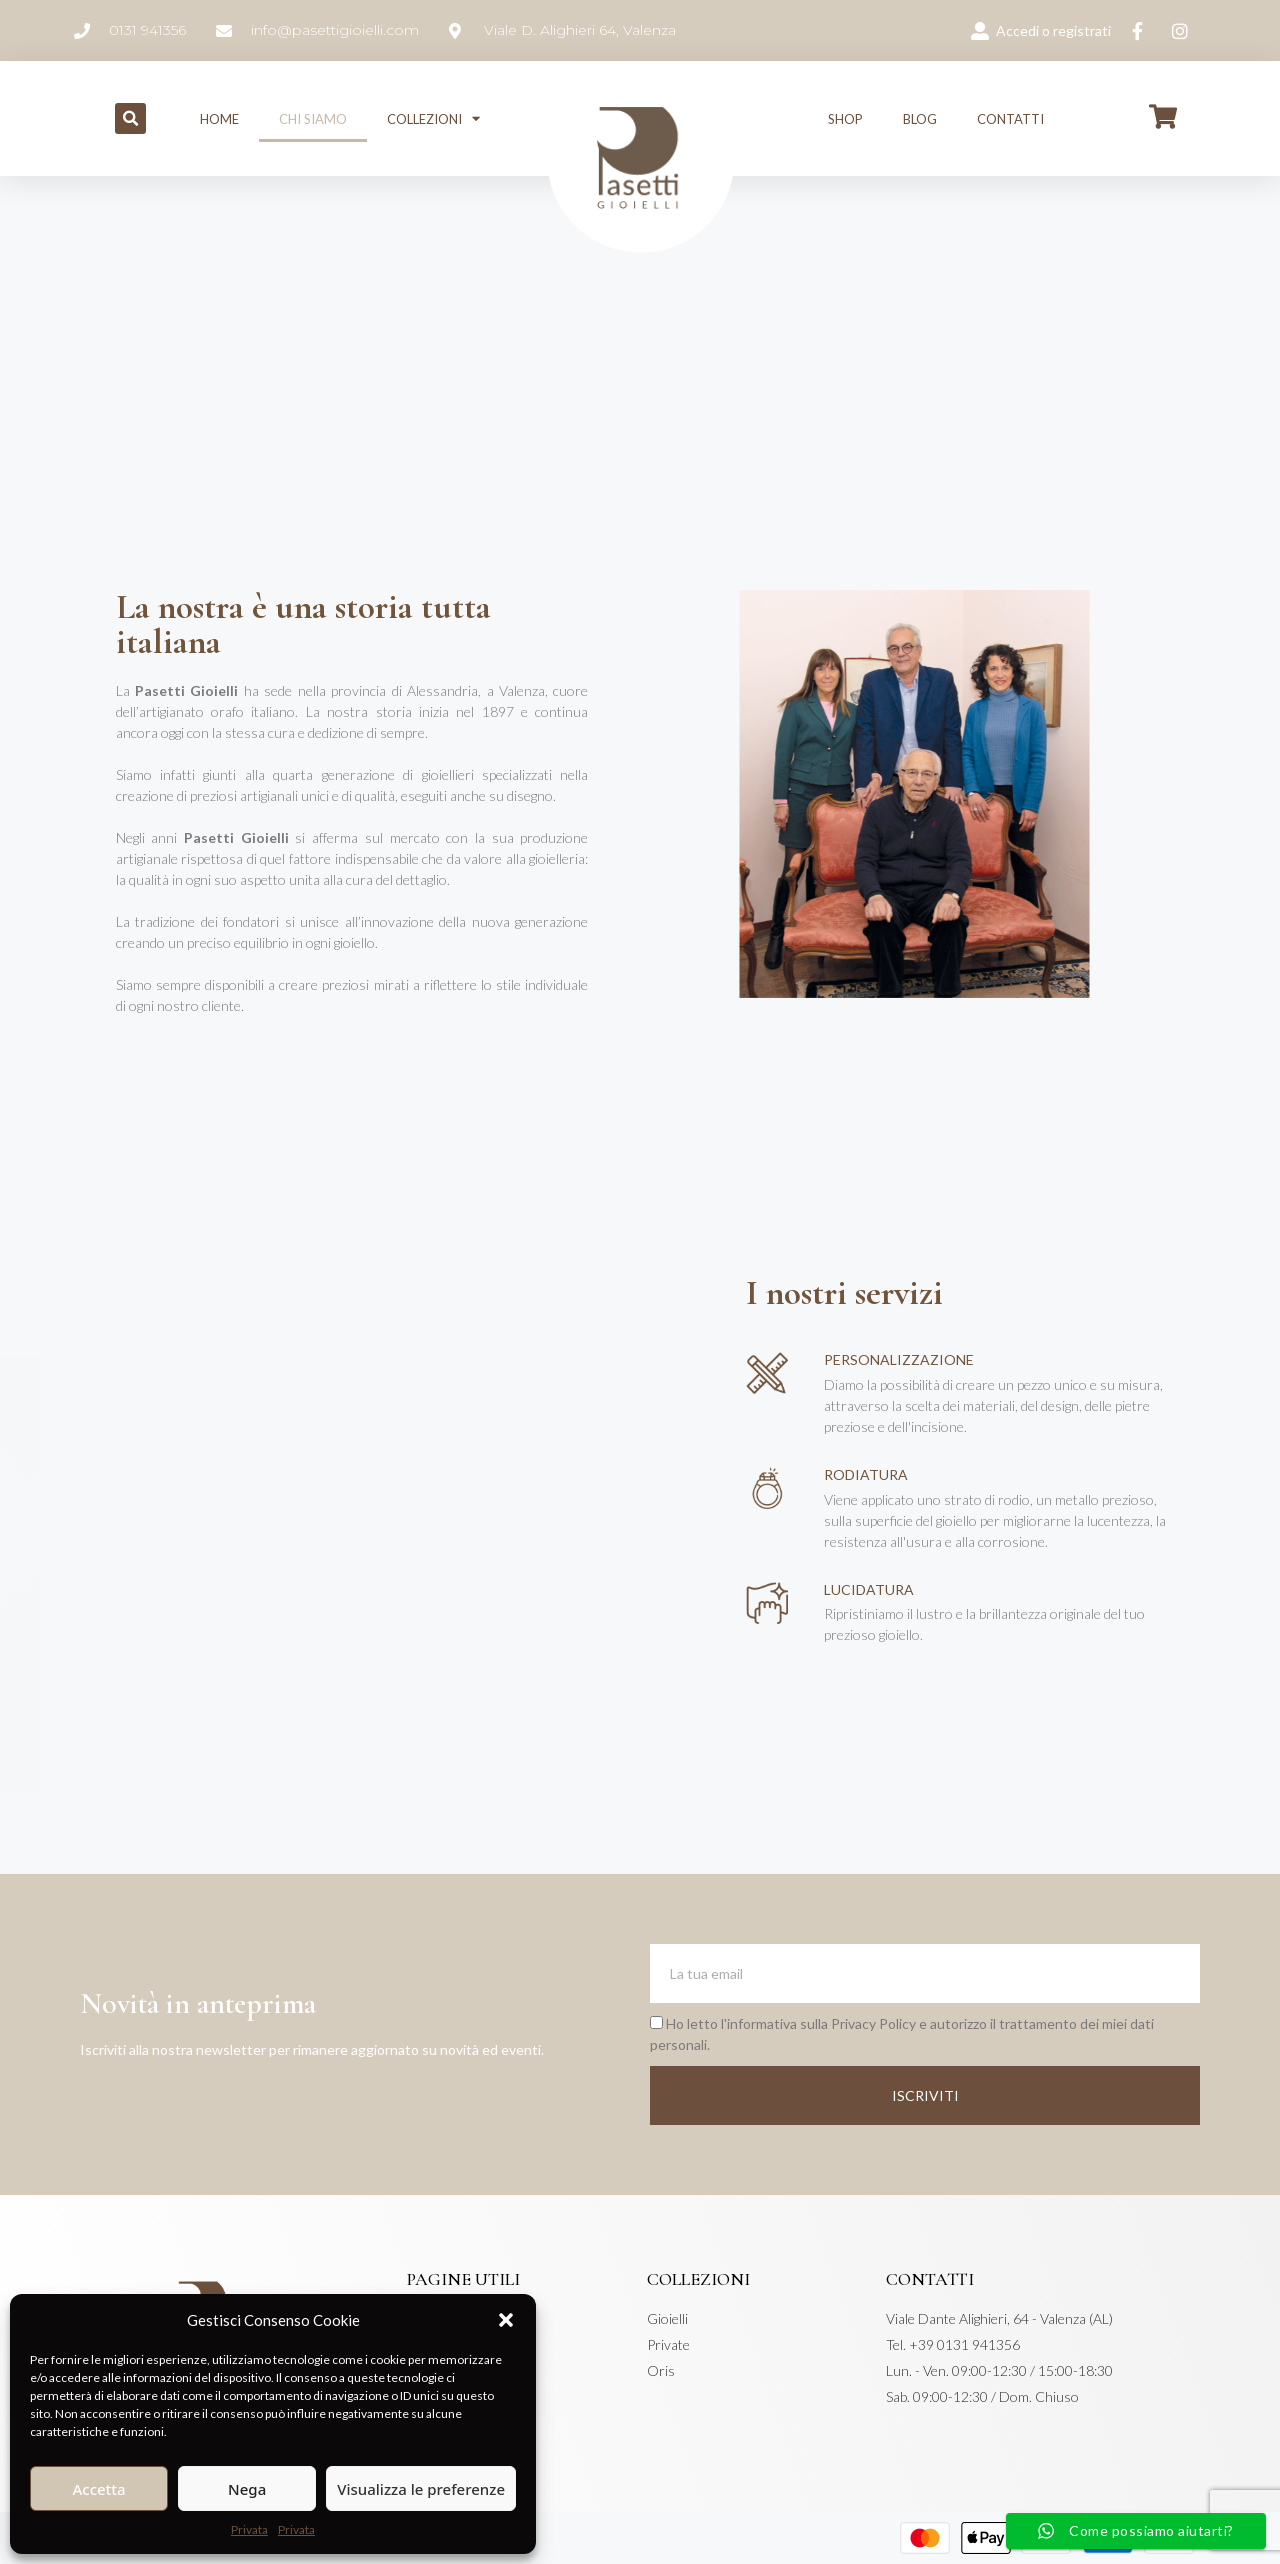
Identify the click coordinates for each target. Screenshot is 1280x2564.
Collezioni (433, 118)
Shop (845, 119)
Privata (249, 2529)
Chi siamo (313, 119)
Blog (920, 119)
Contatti (1010, 119)
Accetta (98, 2489)
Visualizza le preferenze (421, 2489)
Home (219, 119)
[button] (506, 2320)
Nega (247, 2489)
